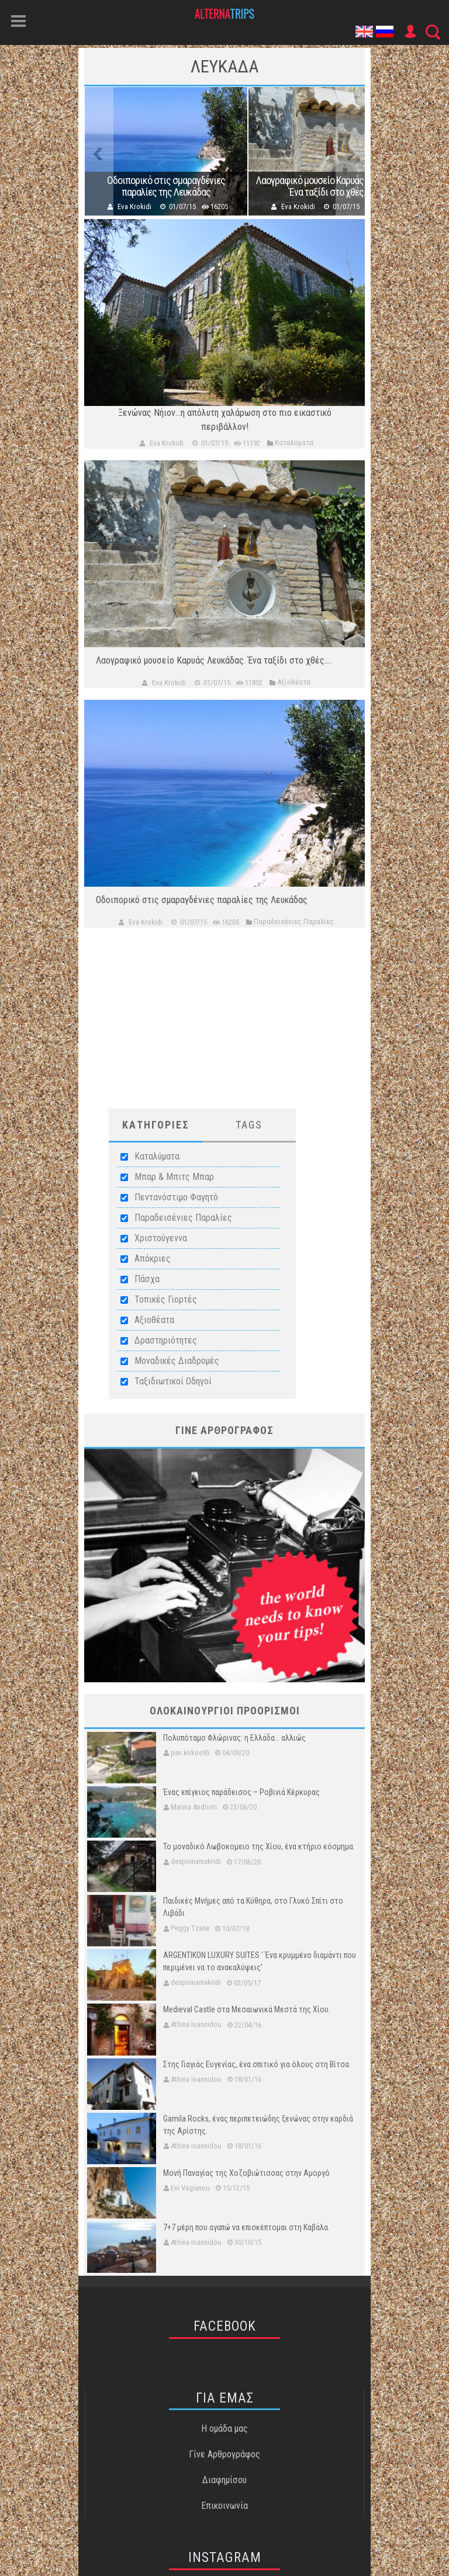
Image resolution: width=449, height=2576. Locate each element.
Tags (249, 1125)
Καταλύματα (156, 1156)
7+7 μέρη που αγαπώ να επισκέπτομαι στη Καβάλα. (246, 2227)
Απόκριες (152, 1258)
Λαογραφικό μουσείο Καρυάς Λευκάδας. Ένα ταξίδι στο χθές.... (330, 186)
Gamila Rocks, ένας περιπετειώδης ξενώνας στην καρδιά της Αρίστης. (258, 2125)
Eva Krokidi (134, 206)
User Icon (410, 32)
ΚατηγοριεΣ (155, 1125)
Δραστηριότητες (165, 1340)
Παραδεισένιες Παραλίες (183, 1217)
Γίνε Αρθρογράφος (224, 2454)
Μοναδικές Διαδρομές (176, 1360)
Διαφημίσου (224, 2479)
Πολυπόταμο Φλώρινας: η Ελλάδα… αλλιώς (234, 1737)
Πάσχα (147, 1278)
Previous (98, 151)
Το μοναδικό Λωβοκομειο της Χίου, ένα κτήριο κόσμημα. (259, 1846)
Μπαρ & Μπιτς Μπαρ (174, 1176)
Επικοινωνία (224, 2505)
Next (350, 151)
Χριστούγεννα (160, 1238)
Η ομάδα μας (224, 2428)
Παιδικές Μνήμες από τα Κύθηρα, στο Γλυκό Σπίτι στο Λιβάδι (253, 1907)
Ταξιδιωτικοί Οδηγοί (173, 1381)
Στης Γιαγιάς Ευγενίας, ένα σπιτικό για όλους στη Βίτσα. (257, 2064)
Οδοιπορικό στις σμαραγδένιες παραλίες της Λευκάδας (166, 186)
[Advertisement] (224, 1027)
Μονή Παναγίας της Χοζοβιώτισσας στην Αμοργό (246, 2173)
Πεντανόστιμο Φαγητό (176, 1197)
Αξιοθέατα (154, 1319)
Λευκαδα (224, 66)
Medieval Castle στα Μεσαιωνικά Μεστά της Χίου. (246, 2009)
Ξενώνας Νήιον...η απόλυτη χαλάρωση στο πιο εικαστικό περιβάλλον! (224, 419)
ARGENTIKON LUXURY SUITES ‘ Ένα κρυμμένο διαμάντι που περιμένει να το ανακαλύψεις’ (259, 1961)
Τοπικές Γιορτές (165, 1299)
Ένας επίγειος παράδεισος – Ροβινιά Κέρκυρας (241, 1792)
